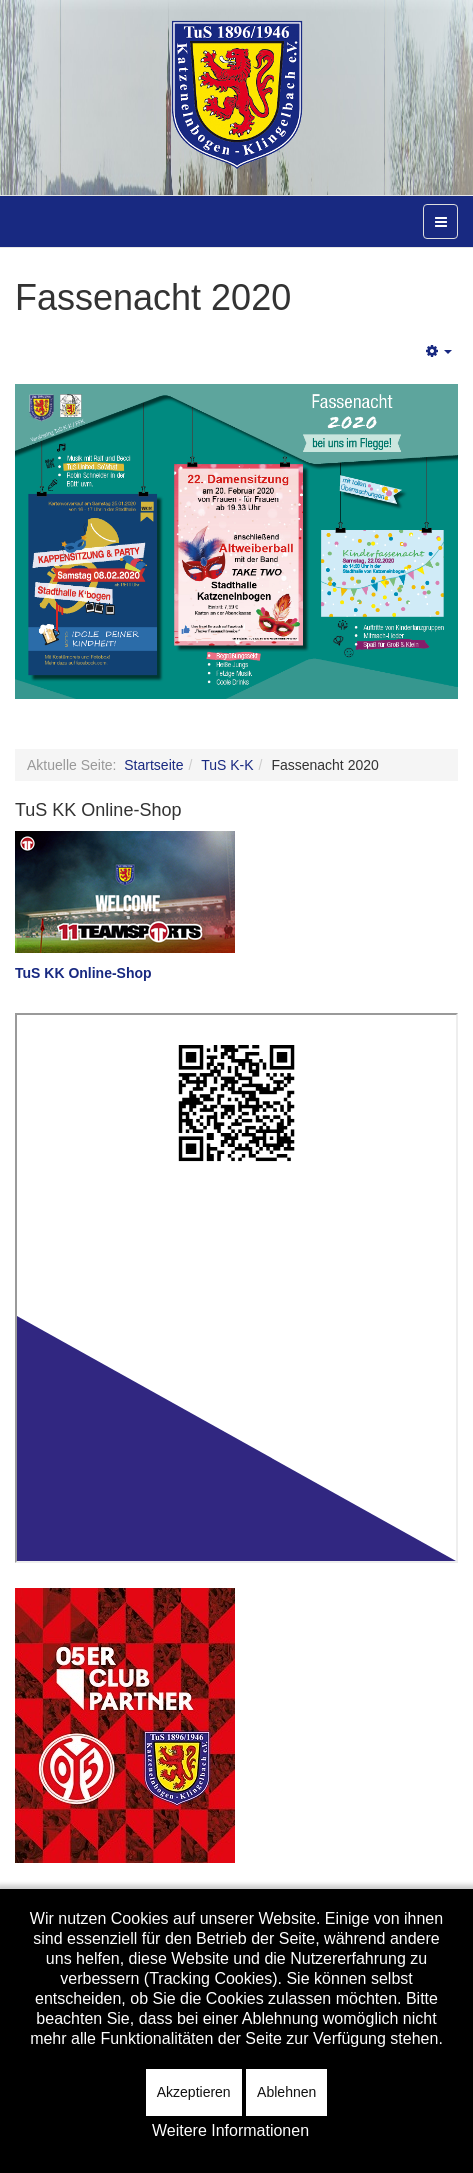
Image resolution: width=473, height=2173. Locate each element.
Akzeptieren (194, 2092)
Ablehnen (286, 2092)
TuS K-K (227, 765)
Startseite (153, 765)
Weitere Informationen (230, 2130)
